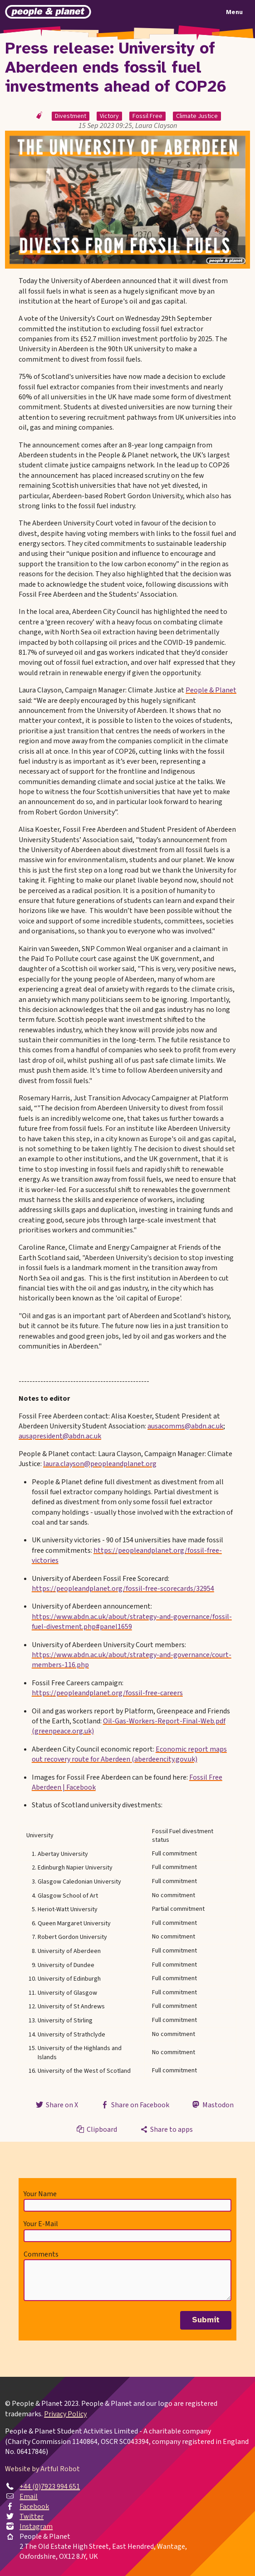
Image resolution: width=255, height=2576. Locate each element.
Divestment (70, 116)
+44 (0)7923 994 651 (50, 2487)
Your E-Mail (41, 2224)
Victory (109, 116)
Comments (41, 2254)
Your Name (40, 2194)
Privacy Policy (65, 2414)
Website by (42, 2469)
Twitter (32, 2517)
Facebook (34, 2507)
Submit (206, 2320)
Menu (234, 12)
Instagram (36, 2527)
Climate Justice (197, 116)
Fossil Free (147, 116)
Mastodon (212, 2105)
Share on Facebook (134, 2105)
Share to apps (166, 2129)
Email (29, 2497)
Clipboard (96, 2129)
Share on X (56, 2105)
